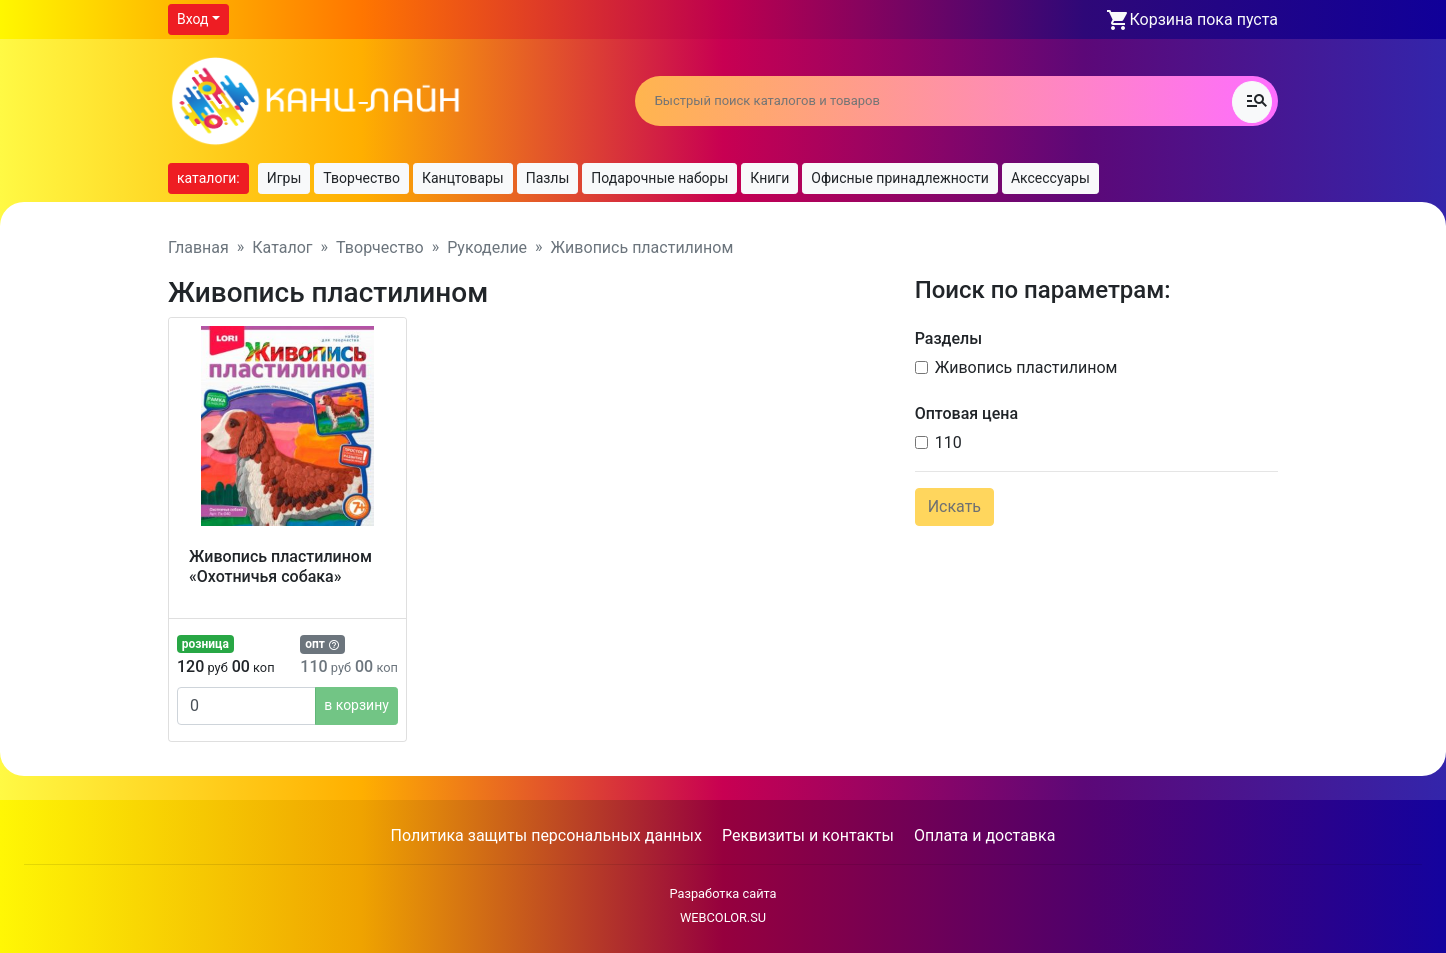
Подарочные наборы (659, 178)
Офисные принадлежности (900, 178)
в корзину (356, 705)
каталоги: (208, 178)
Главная (198, 247)
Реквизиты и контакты (808, 835)
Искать (954, 506)
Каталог (282, 247)
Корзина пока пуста (1204, 19)
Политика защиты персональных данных (546, 835)
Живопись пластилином (1026, 367)
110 (948, 442)
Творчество (361, 178)
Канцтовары (463, 178)
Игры (284, 178)
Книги (769, 178)
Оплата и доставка (984, 835)
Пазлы (548, 178)
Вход (192, 19)
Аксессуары (1050, 178)
